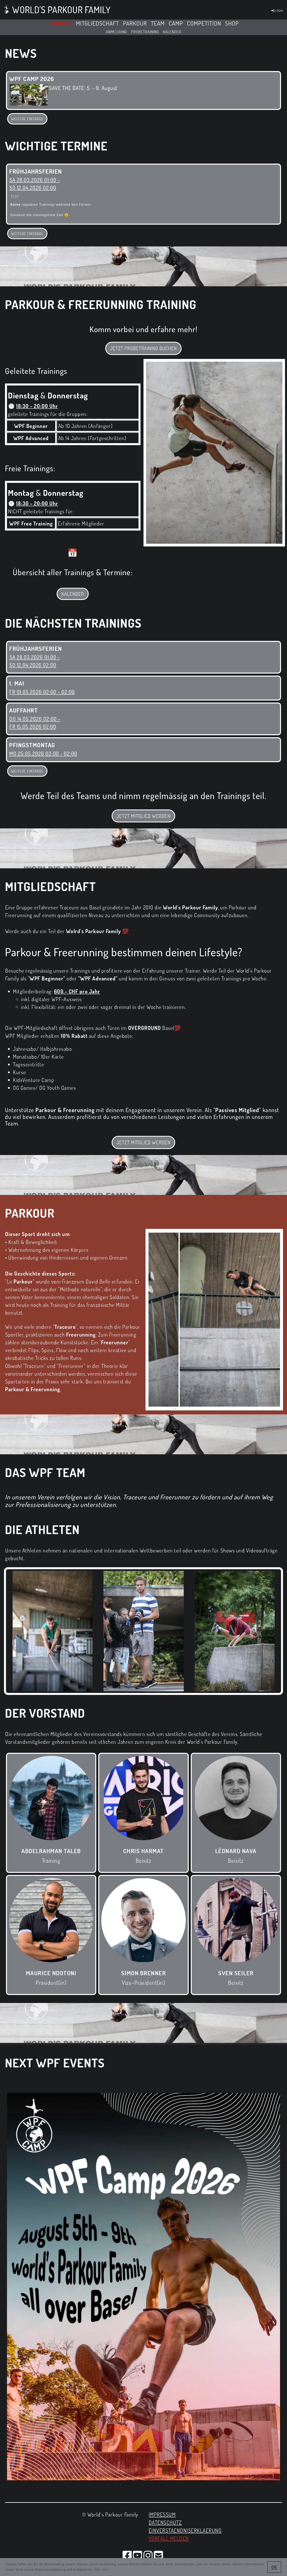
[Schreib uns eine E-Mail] (158, 2555)
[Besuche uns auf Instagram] (148, 2555)
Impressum (162, 2514)
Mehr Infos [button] (101, 2569)
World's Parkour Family (61, 9)
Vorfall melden (169, 2538)
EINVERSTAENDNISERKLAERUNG (185, 2530)
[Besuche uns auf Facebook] (127, 2555)
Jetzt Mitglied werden (143, 817)
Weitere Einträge (28, 119)
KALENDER (73, 594)
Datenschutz (165, 2522)
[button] (143, 194)
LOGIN (277, 11)
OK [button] (274, 2567)
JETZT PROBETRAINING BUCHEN (143, 349)
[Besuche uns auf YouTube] (138, 2555)
